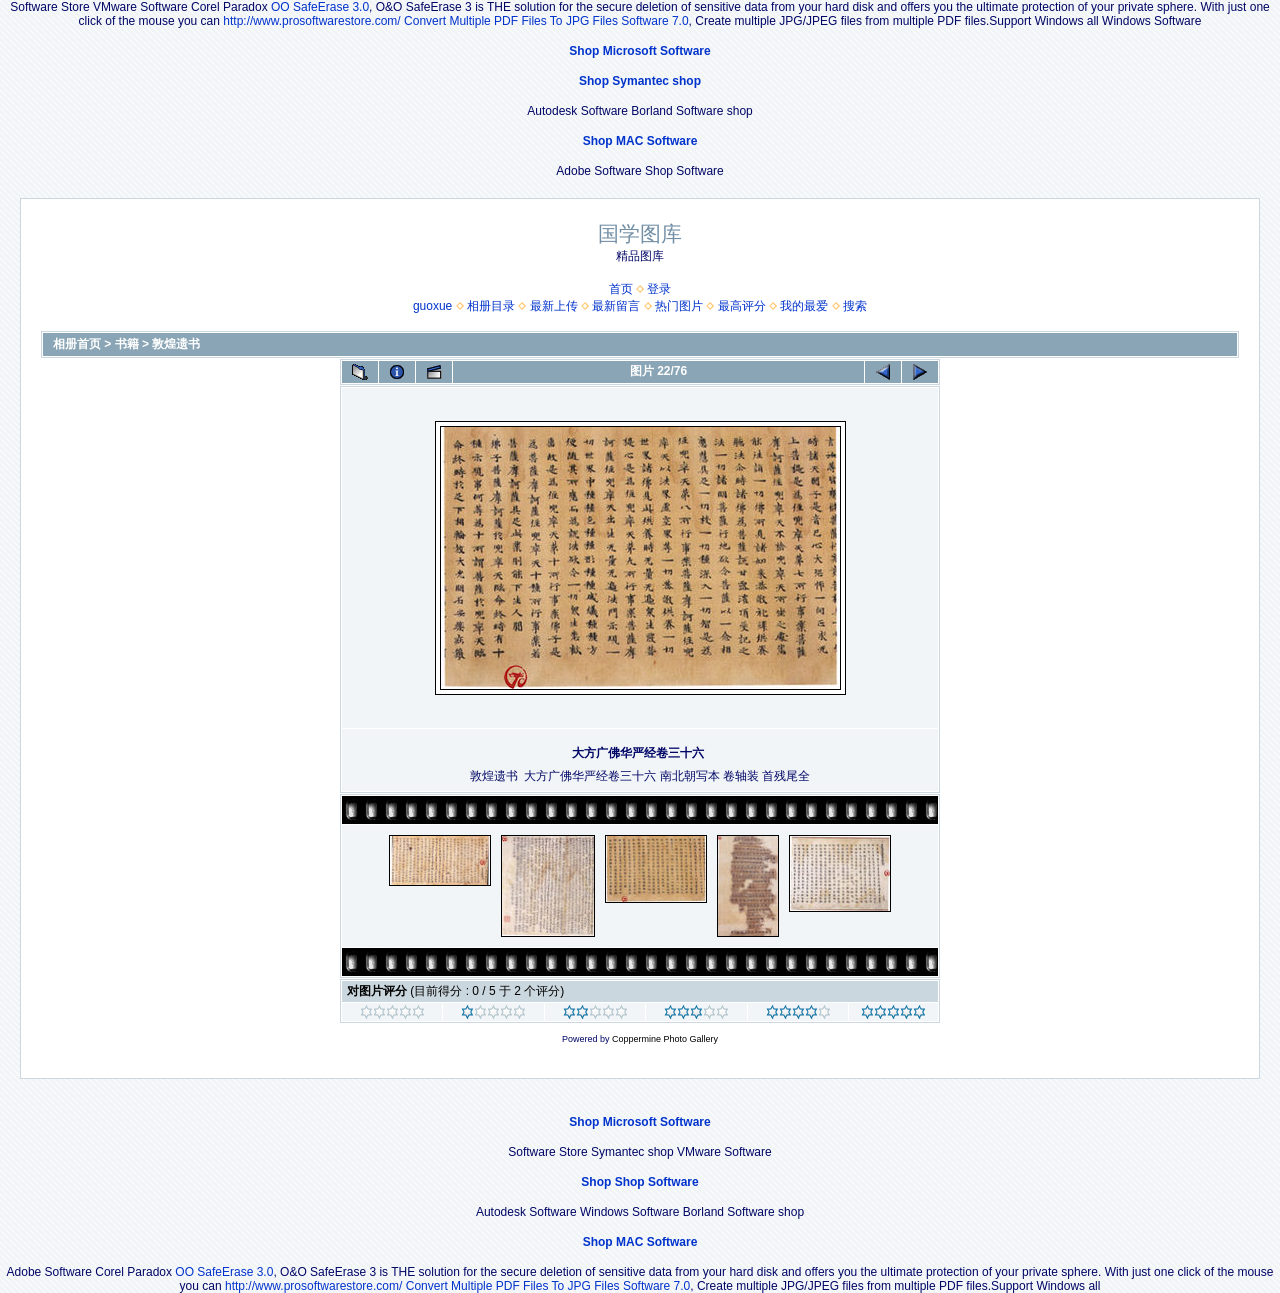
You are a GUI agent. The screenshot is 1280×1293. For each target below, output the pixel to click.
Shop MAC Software (640, 141)
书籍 (127, 344)
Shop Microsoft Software (639, 51)
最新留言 (616, 306)
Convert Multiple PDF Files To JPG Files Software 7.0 (546, 21)
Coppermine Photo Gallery (665, 1039)
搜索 (855, 306)
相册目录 (491, 306)
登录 (659, 289)
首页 (621, 289)
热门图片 (679, 306)
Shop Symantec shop (640, 81)
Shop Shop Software (639, 1182)
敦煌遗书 (176, 344)
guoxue (432, 306)
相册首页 (77, 344)
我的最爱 (804, 306)
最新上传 (554, 306)
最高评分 (742, 306)
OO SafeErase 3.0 (320, 7)
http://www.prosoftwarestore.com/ (311, 21)
